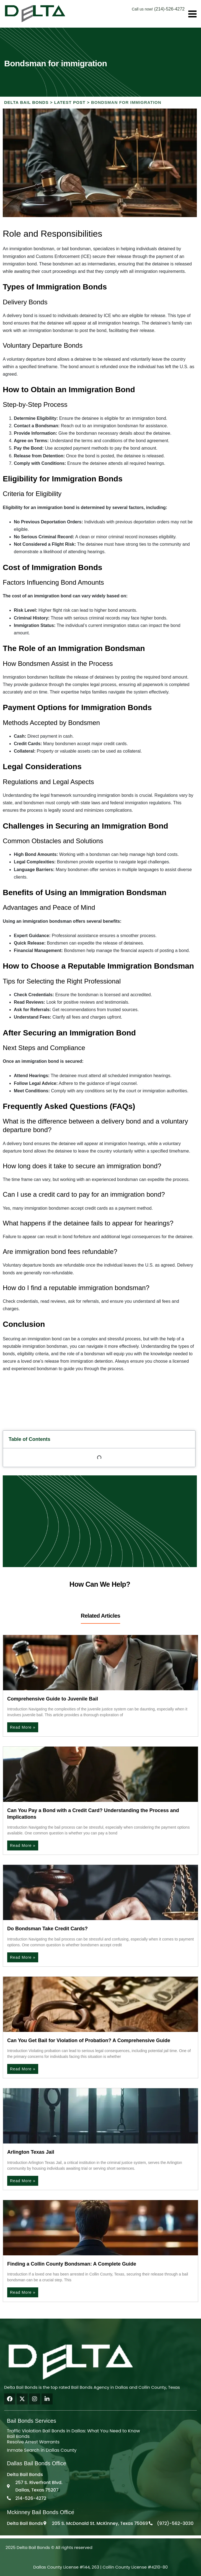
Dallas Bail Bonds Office (36, 2463)
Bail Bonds (18, 2436)
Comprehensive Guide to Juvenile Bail (52, 1699)
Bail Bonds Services (31, 2421)
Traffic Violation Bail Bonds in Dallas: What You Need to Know (73, 2431)
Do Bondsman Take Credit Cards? (47, 1928)
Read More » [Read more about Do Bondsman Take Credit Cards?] (22, 1957)
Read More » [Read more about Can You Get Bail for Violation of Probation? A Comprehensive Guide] (22, 2069)
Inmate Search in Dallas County (42, 2450)
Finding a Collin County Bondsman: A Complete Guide (71, 2264)
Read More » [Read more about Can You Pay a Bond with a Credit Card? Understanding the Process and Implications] (22, 1845)
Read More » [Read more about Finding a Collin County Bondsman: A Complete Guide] (22, 2292)
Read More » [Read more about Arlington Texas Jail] (22, 2181)
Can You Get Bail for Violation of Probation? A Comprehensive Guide (88, 2040)
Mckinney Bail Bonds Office (40, 2512)
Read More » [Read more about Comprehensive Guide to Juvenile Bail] (22, 1727)
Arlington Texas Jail (30, 2152)
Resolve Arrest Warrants (33, 2442)
